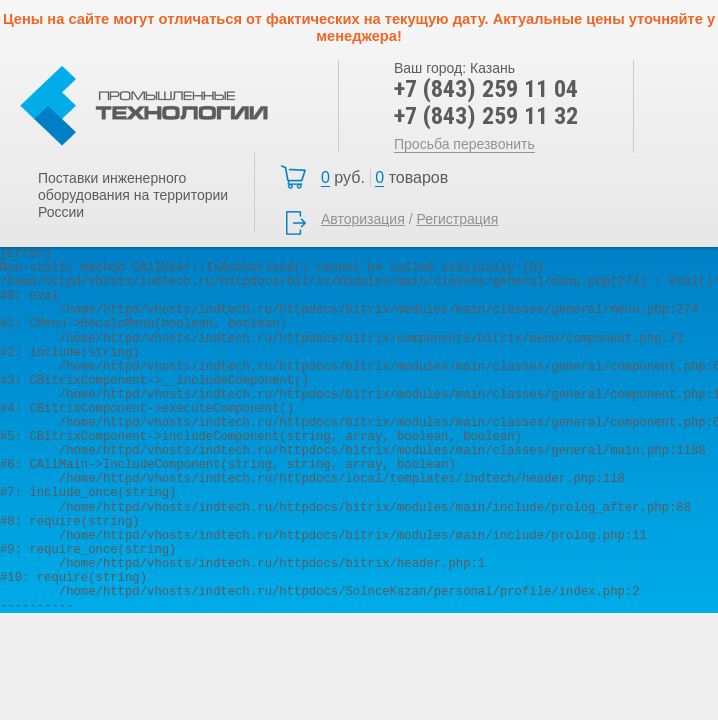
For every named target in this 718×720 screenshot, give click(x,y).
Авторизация (363, 219)
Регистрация (457, 219)
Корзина (389, 178)
